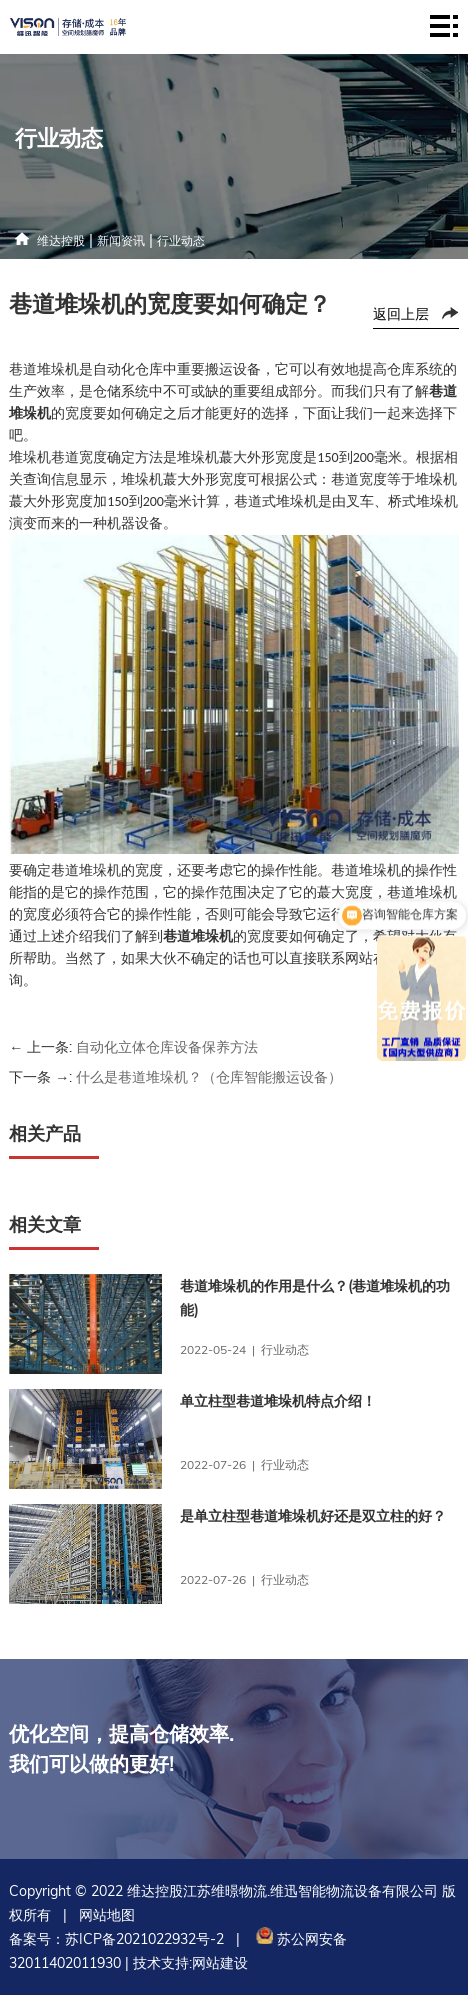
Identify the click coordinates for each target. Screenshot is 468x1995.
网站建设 (220, 1963)
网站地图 (107, 1915)
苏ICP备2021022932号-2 (144, 1939)
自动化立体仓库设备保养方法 (167, 1047)
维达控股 (61, 240)
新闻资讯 (121, 240)
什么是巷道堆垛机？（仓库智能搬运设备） (209, 1077)
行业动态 (181, 240)
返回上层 (401, 314)
